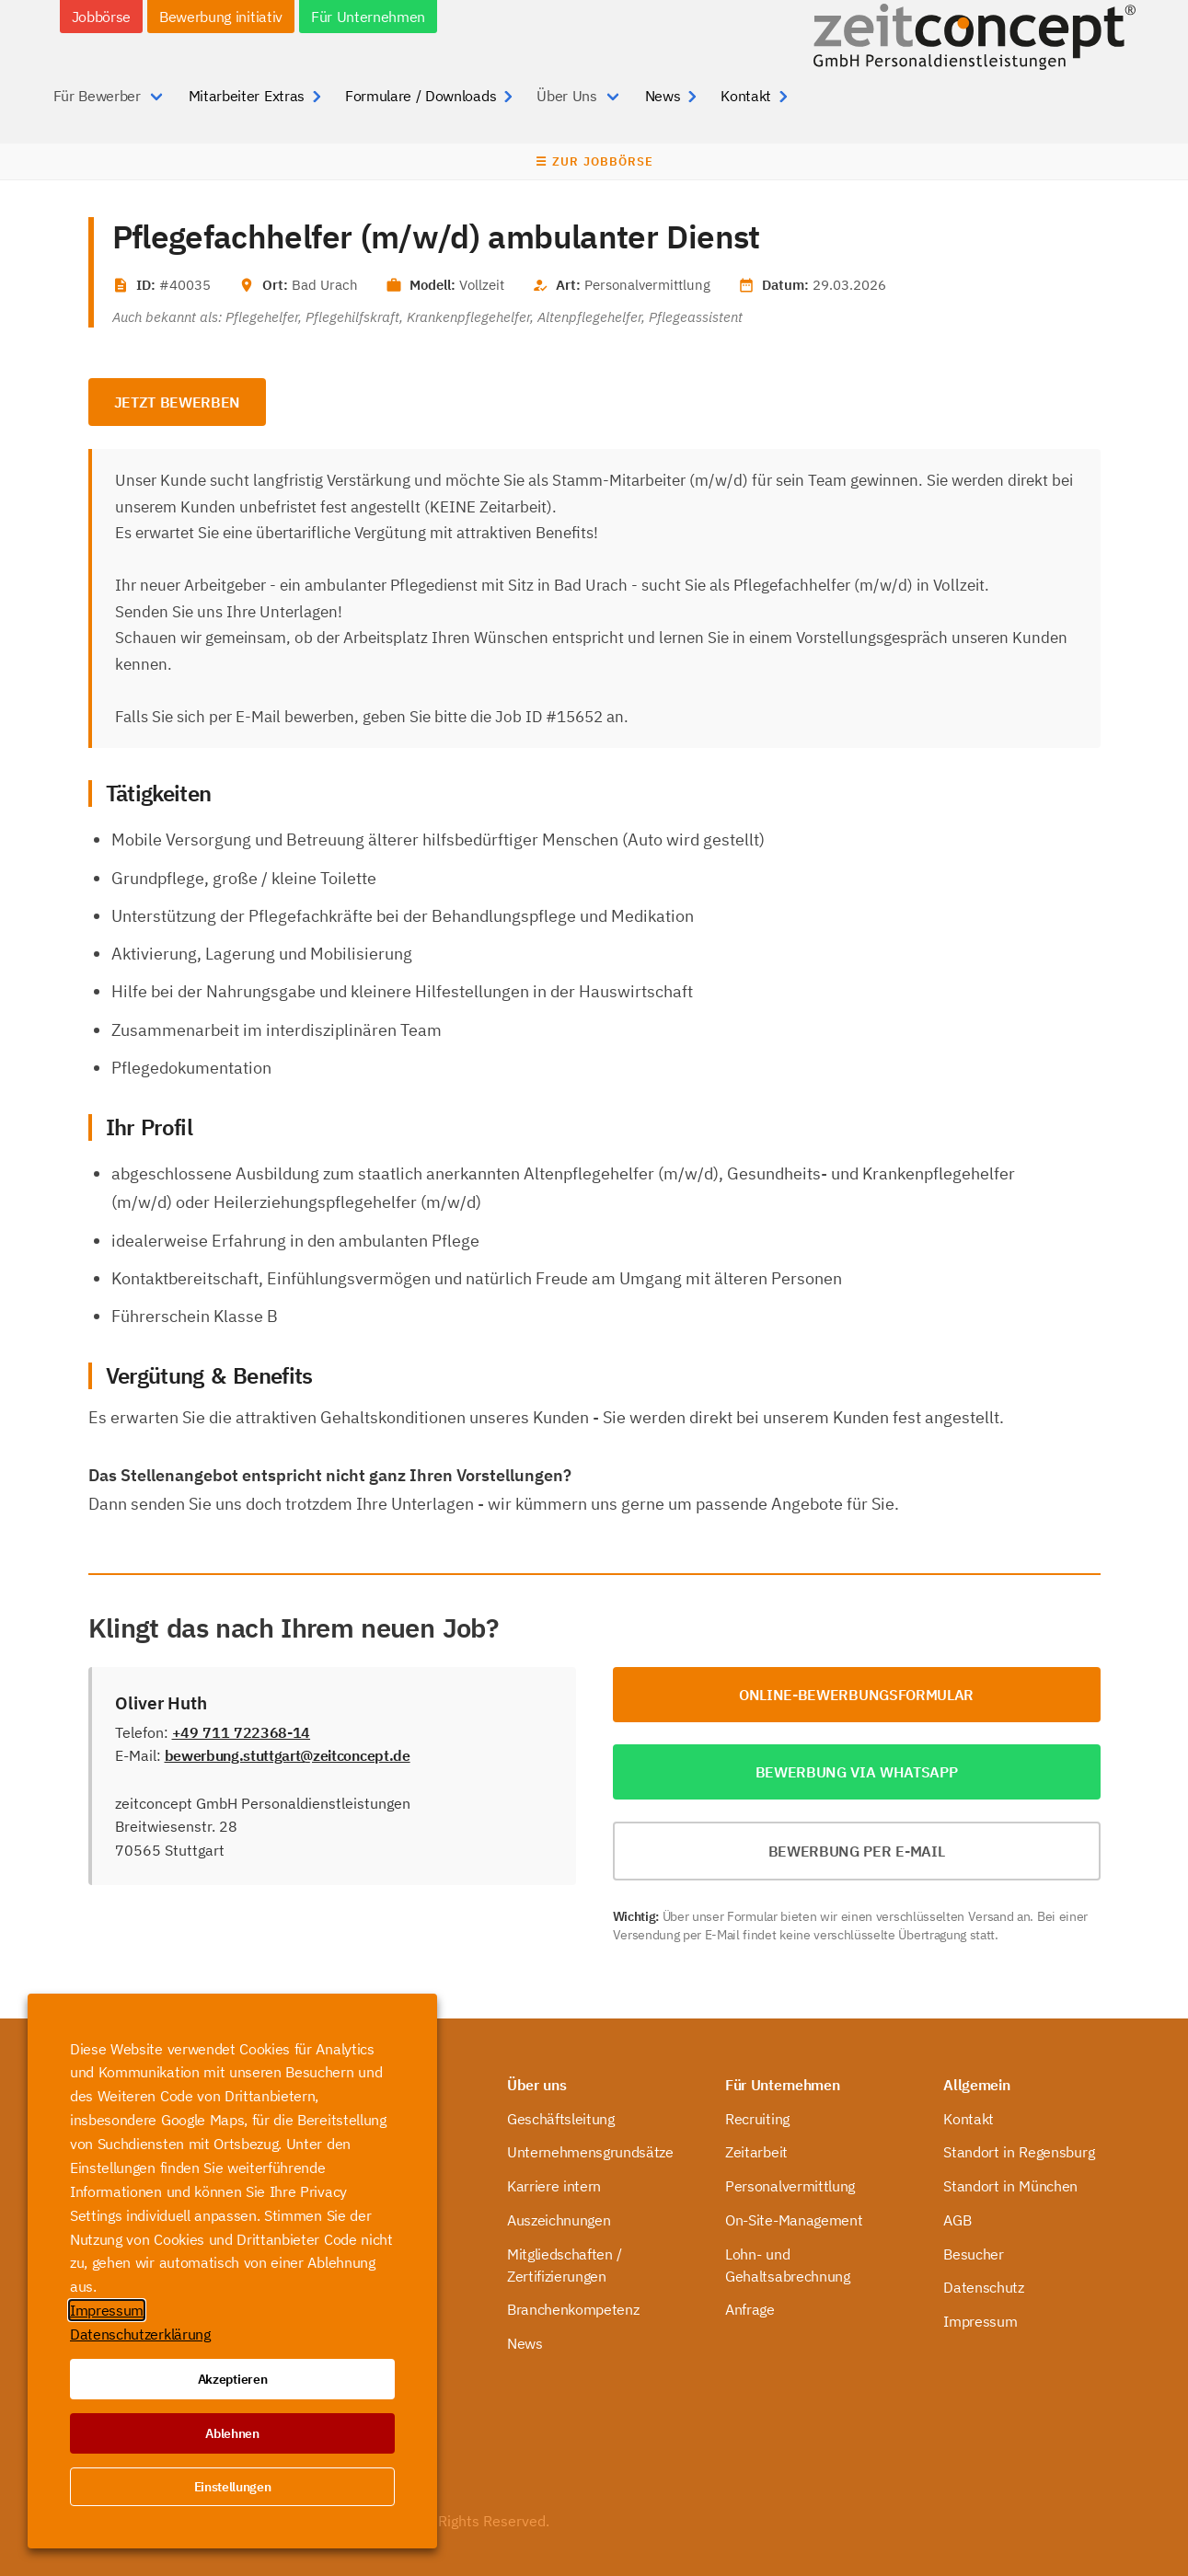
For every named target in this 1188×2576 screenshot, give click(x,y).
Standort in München (1010, 2186)
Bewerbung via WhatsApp (856, 1772)
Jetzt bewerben (177, 402)
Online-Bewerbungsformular (856, 1694)
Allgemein (976, 2085)
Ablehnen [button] (232, 2433)
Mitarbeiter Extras (247, 95)
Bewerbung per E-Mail (856, 1851)
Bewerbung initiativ (221, 16)
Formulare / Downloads (420, 95)
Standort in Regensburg (1018, 2152)
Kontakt (746, 95)
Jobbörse (101, 16)
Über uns (536, 2085)
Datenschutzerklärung (140, 2334)
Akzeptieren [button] (232, 2379)
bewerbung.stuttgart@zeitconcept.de (287, 1755)
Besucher (973, 2254)
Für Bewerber (97, 95)
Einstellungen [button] (232, 2486)
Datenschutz (983, 2287)
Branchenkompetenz (573, 2309)
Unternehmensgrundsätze (590, 2152)
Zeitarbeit (756, 2152)
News (663, 95)
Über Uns (566, 95)
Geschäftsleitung (561, 2119)
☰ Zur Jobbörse (594, 161)
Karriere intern (554, 2186)
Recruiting (757, 2119)
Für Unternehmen (368, 16)
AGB (957, 2220)
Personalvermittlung (790, 2186)
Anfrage (750, 2309)
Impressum (980, 2321)
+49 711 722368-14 (241, 1732)
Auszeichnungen (559, 2220)
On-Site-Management (793, 2220)
